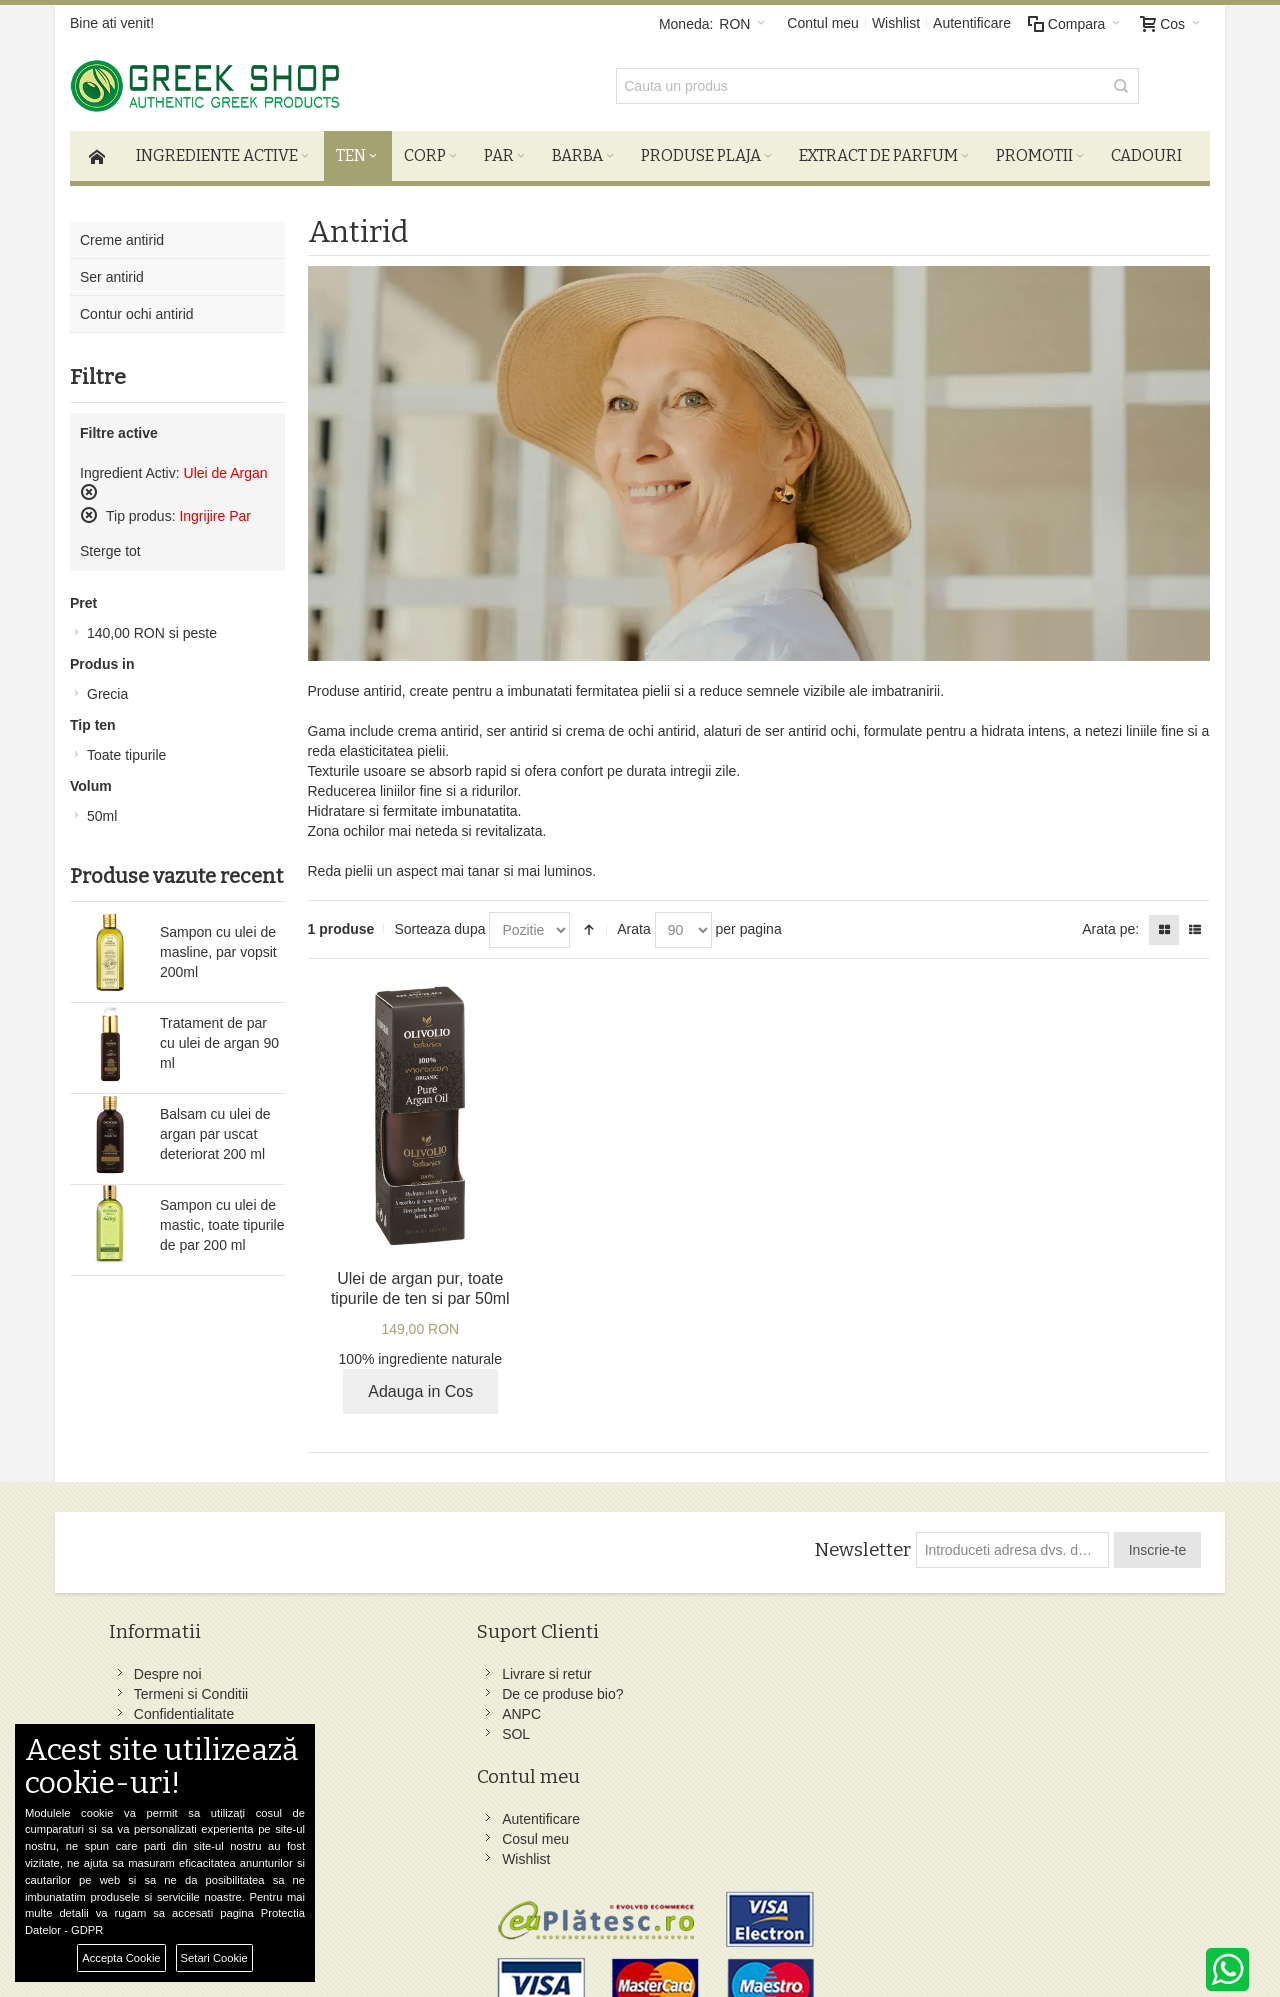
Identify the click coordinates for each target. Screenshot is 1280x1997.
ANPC (359, 1708)
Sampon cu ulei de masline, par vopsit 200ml (218, 945)
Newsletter (859, 1544)
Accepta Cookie (121, 1958)
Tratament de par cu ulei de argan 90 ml (219, 1036)
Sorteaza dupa (439, 923)
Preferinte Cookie (318, 1938)
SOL (354, 1728)
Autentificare (972, 23)
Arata (633, 923)
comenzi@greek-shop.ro (1032, 1828)
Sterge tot (110, 544)
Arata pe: (1110, 923)
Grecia (107, 687)
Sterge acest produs (89, 485)
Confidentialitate (190, 1708)
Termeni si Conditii (197, 1688)
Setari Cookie (214, 1958)
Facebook (769, 1668)
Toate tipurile (126, 748)
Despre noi (174, 1668)
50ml (102, 809)
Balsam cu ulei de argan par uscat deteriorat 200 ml (215, 1127)
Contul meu (823, 23)
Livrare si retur (384, 1668)
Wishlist (896, 23)
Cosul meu (573, 1688)
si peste (152, 626)
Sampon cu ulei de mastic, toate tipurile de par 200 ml (222, 1218)
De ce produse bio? (400, 1688)
